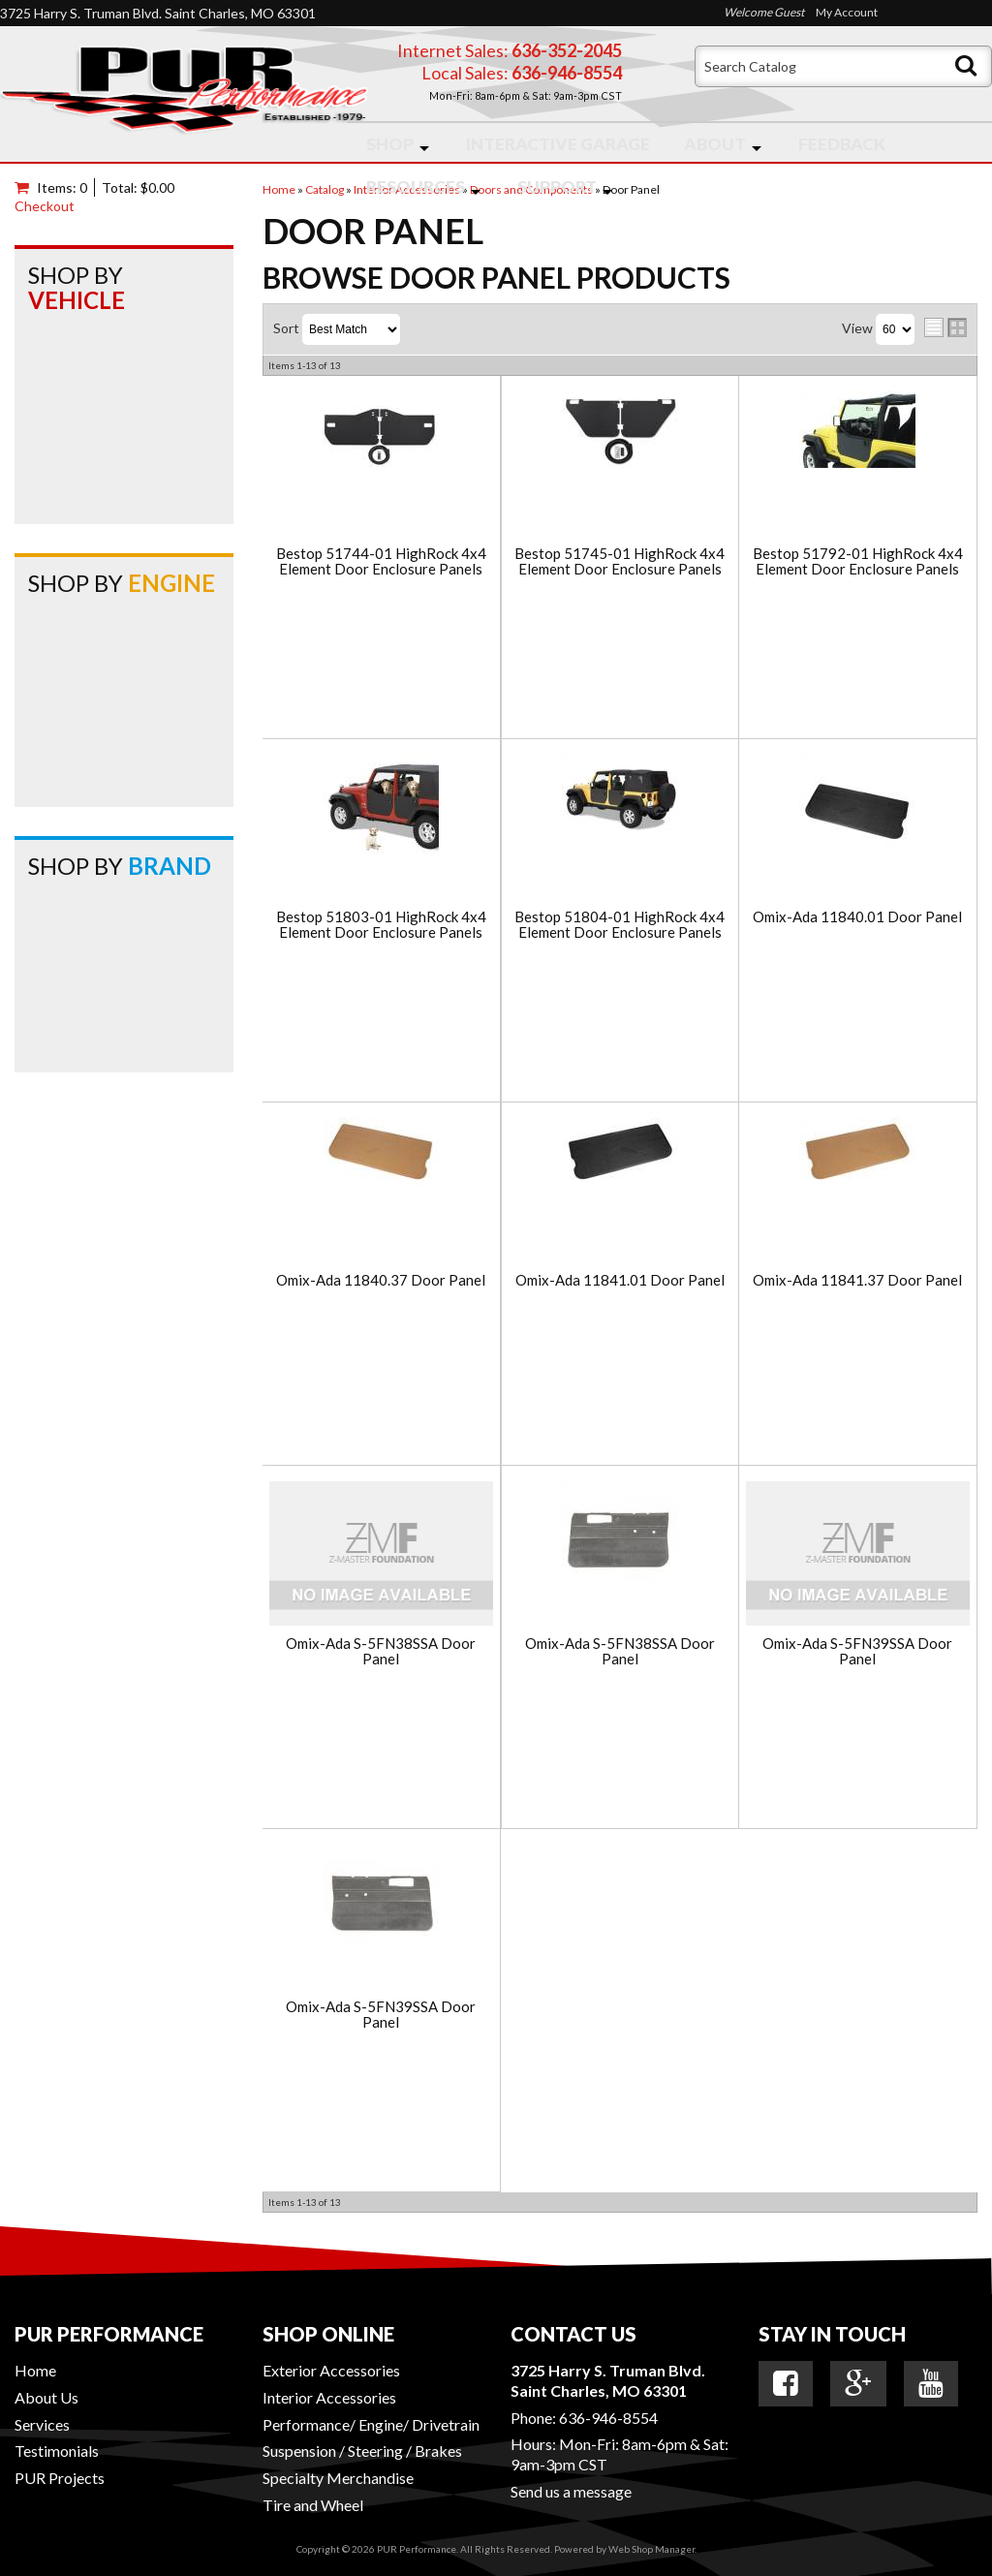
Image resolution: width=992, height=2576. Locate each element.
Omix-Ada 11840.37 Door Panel (380, 1280)
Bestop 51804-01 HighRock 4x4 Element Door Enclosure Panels (619, 925)
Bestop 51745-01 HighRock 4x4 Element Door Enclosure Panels (619, 561)
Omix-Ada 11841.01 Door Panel (620, 1280)
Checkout (45, 206)
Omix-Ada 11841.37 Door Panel (857, 1280)
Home (35, 2370)
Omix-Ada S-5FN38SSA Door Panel (381, 1651)
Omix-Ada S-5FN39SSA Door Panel (857, 1651)
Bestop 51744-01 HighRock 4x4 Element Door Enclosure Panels (381, 561)
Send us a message (571, 2491)
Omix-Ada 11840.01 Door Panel (857, 917)
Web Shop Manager (651, 2549)
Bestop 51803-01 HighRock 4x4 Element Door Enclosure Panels (381, 925)
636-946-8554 (608, 2417)
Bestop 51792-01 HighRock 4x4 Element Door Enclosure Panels (858, 561)
